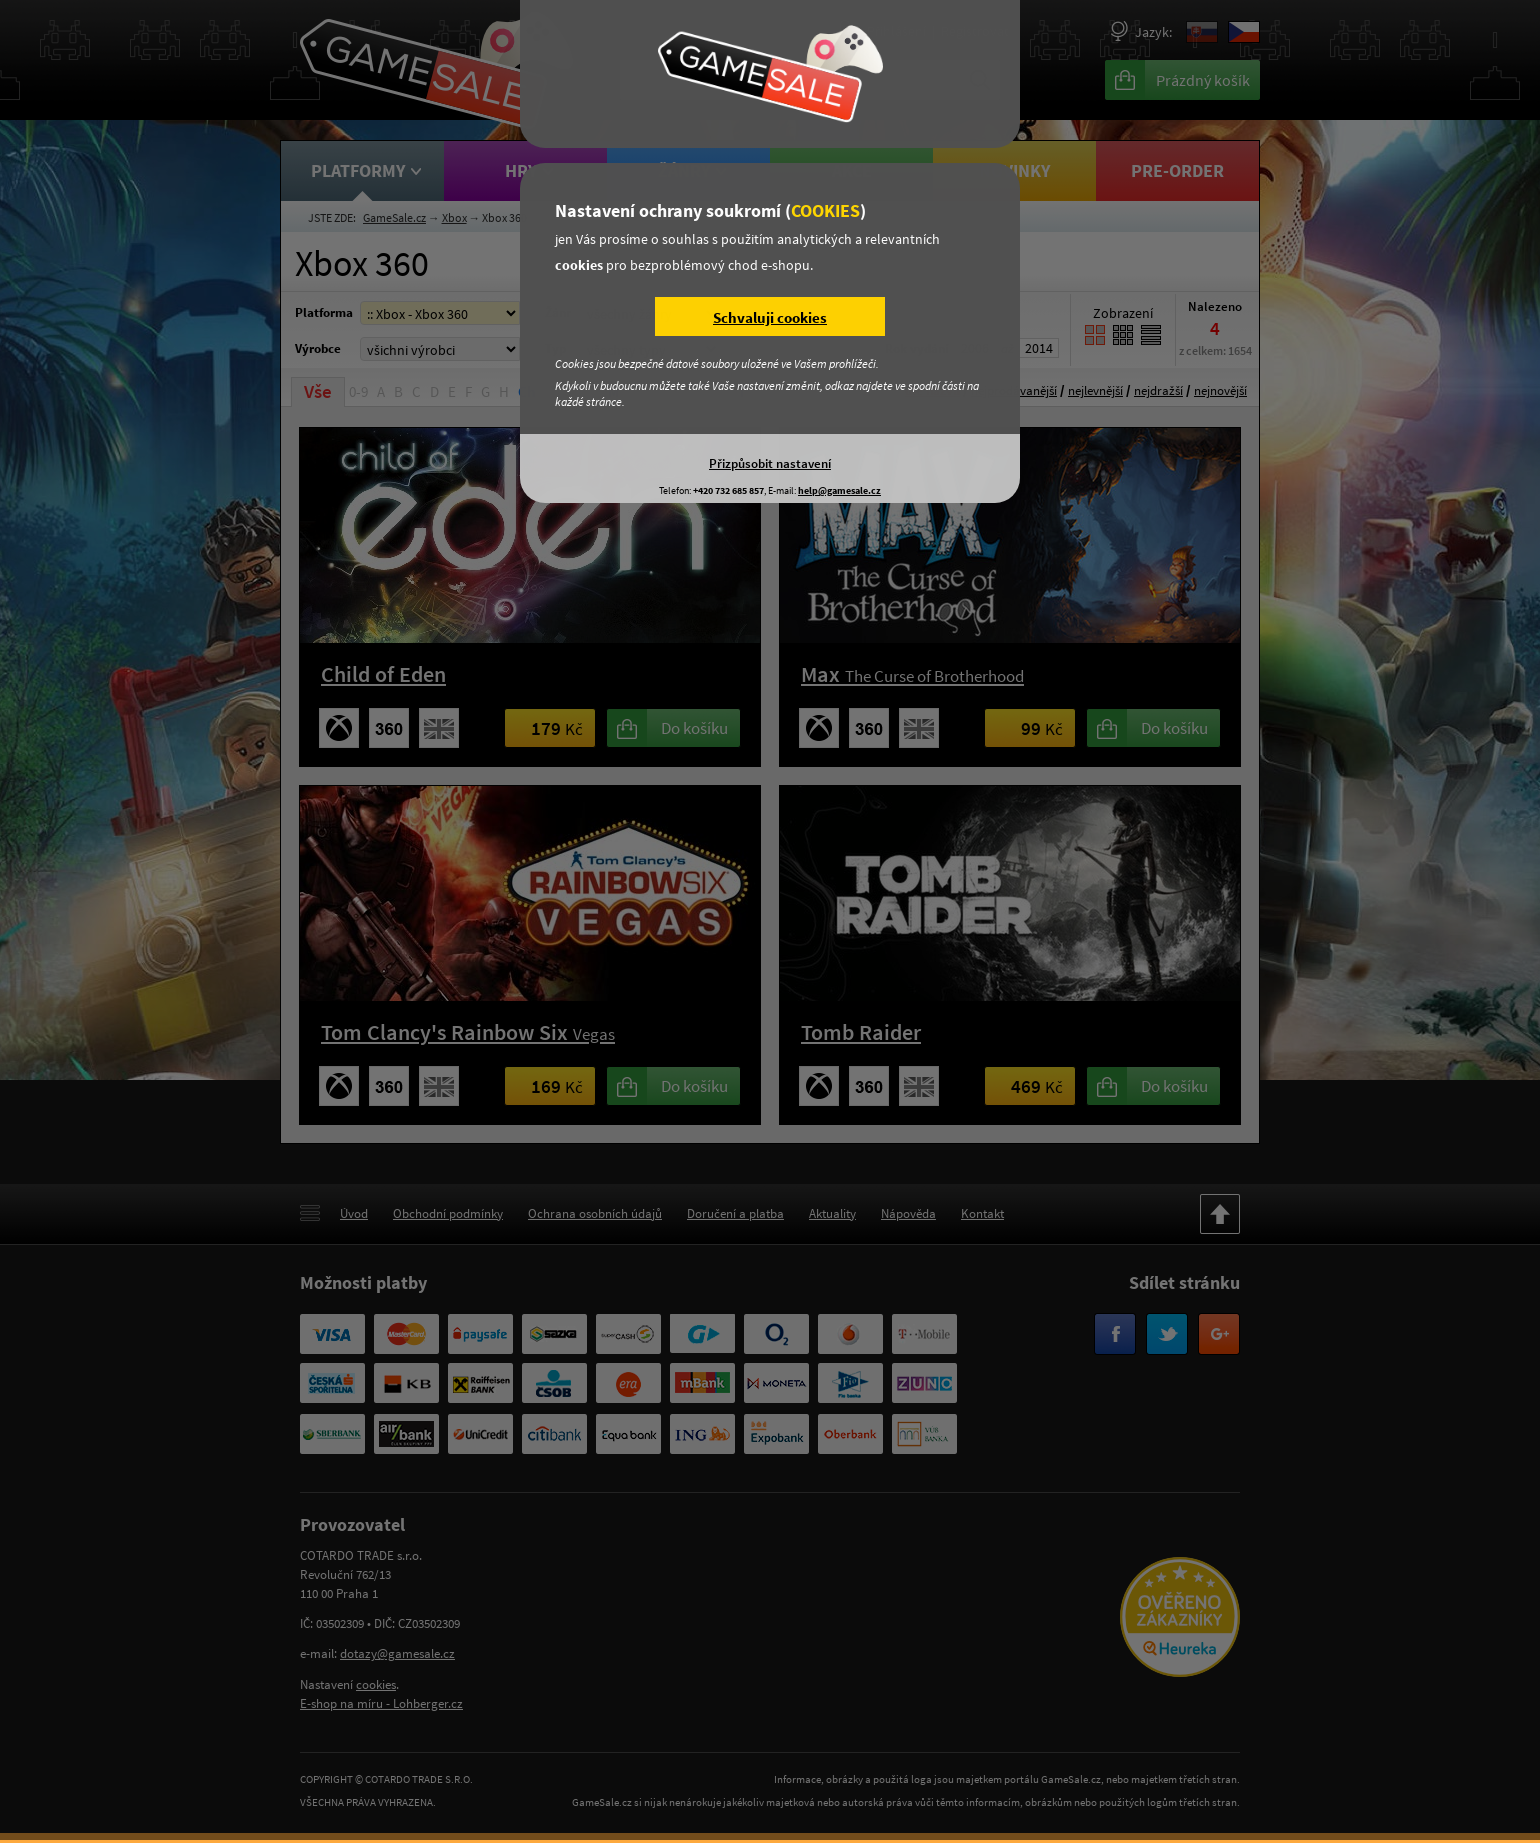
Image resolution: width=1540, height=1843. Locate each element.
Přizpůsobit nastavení (770, 463)
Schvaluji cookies (770, 317)
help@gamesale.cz (839, 490)
